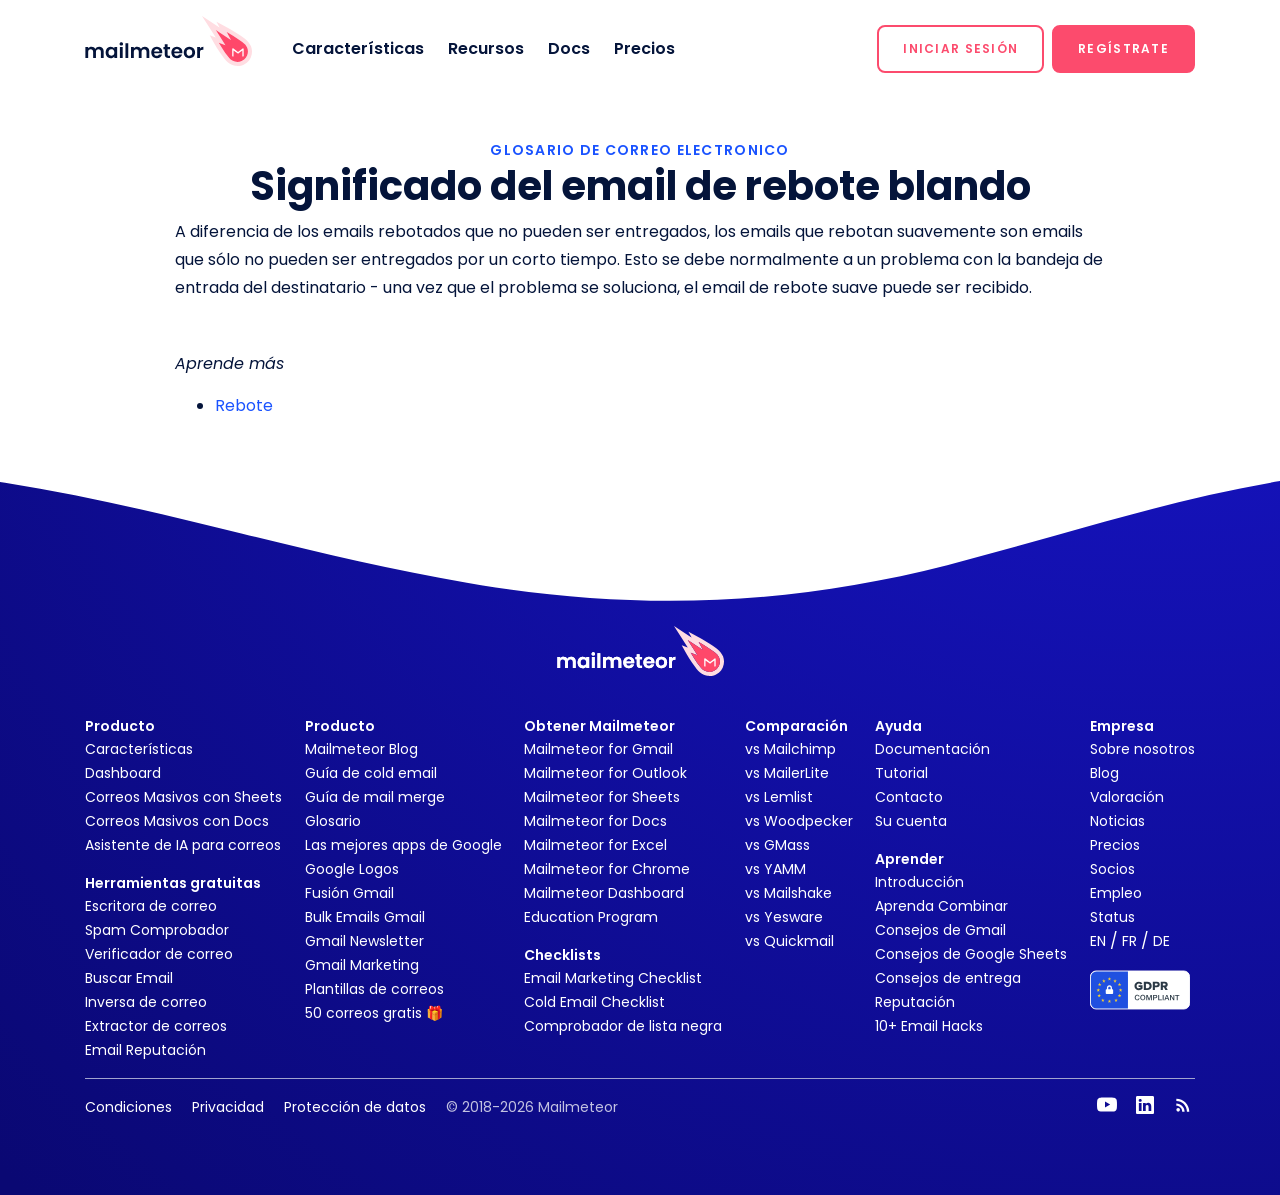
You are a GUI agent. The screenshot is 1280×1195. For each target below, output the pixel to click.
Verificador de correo (159, 954)
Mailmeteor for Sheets (602, 797)
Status (1112, 917)
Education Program (591, 917)
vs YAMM (775, 869)
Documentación (932, 749)
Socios (1112, 869)
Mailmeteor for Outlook (605, 773)
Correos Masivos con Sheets (183, 797)
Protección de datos (355, 1107)
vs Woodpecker (799, 821)
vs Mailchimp (790, 749)
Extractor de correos (156, 1026)
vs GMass (777, 845)
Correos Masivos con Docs (177, 821)
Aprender (909, 859)
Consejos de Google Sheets (971, 954)
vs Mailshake (788, 893)
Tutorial (901, 773)
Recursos (486, 48)
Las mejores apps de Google (403, 845)
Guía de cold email (371, 773)
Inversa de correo (146, 1002)
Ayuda (898, 726)
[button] (960, 49)
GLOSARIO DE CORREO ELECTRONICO (639, 150)
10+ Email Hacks (929, 1026)
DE (1161, 941)
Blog (1104, 773)
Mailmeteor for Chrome (607, 869)
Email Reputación (145, 1050)
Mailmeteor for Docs (595, 821)
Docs (569, 48)
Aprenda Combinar (941, 906)
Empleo (1116, 893)
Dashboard (123, 773)
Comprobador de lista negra (623, 1026)
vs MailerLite (787, 773)
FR (1129, 941)
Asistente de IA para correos (183, 845)
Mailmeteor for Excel (595, 845)
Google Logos (352, 869)
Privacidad (228, 1107)
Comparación (796, 726)
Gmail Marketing (362, 965)
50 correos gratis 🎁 (374, 1013)
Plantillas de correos (374, 989)
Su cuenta (911, 821)
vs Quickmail (789, 941)
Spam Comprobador (157, 930)
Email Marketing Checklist (613, 978)
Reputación (915, 1002)
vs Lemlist (779, 797)
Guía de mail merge (375, 797)
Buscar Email (129, 978)
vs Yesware (784, 917)
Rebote (244, 405)
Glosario (333, 821)
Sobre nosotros (1142, 749)
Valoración (1127, 797)
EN (1098, 941)
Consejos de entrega (948, 978)
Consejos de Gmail (940, 930)
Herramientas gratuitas (173, 883)
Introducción (919, 882)
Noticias (1117, 821)
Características (358, 48)
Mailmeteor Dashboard (604, 893)
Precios (644, 48)
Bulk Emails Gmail (365, 917)
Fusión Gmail (349, 893)
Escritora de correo (151, 906)
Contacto (909, 797)
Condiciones (128, 1107)
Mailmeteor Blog (361, 749)
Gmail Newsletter (364, 941)
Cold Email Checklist (594, 1002)
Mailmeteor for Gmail (598, 749)
